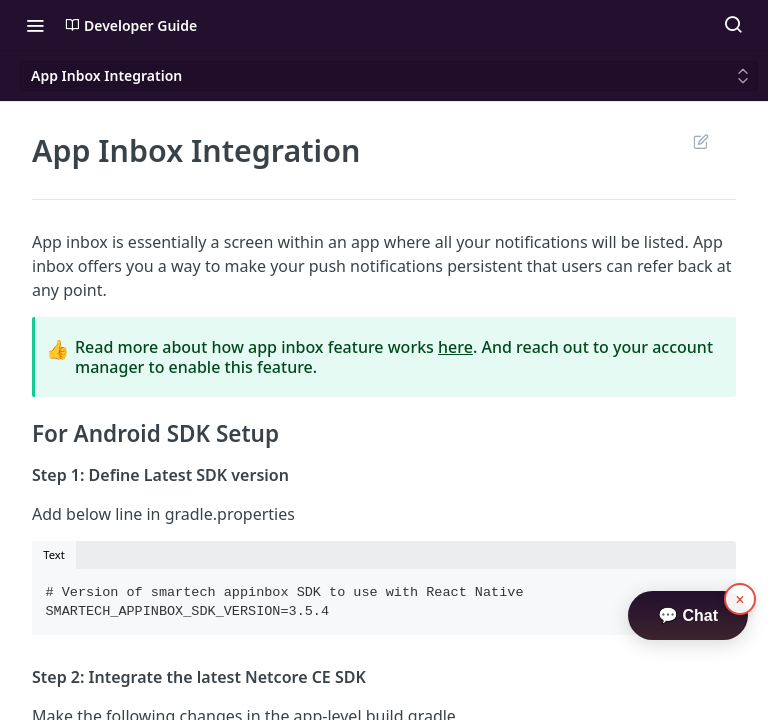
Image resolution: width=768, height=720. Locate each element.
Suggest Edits (700, 141)
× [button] (740, 599)
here (455, 347)
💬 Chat (688, 615)
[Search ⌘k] (733, 25)
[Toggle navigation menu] (35, 25)
